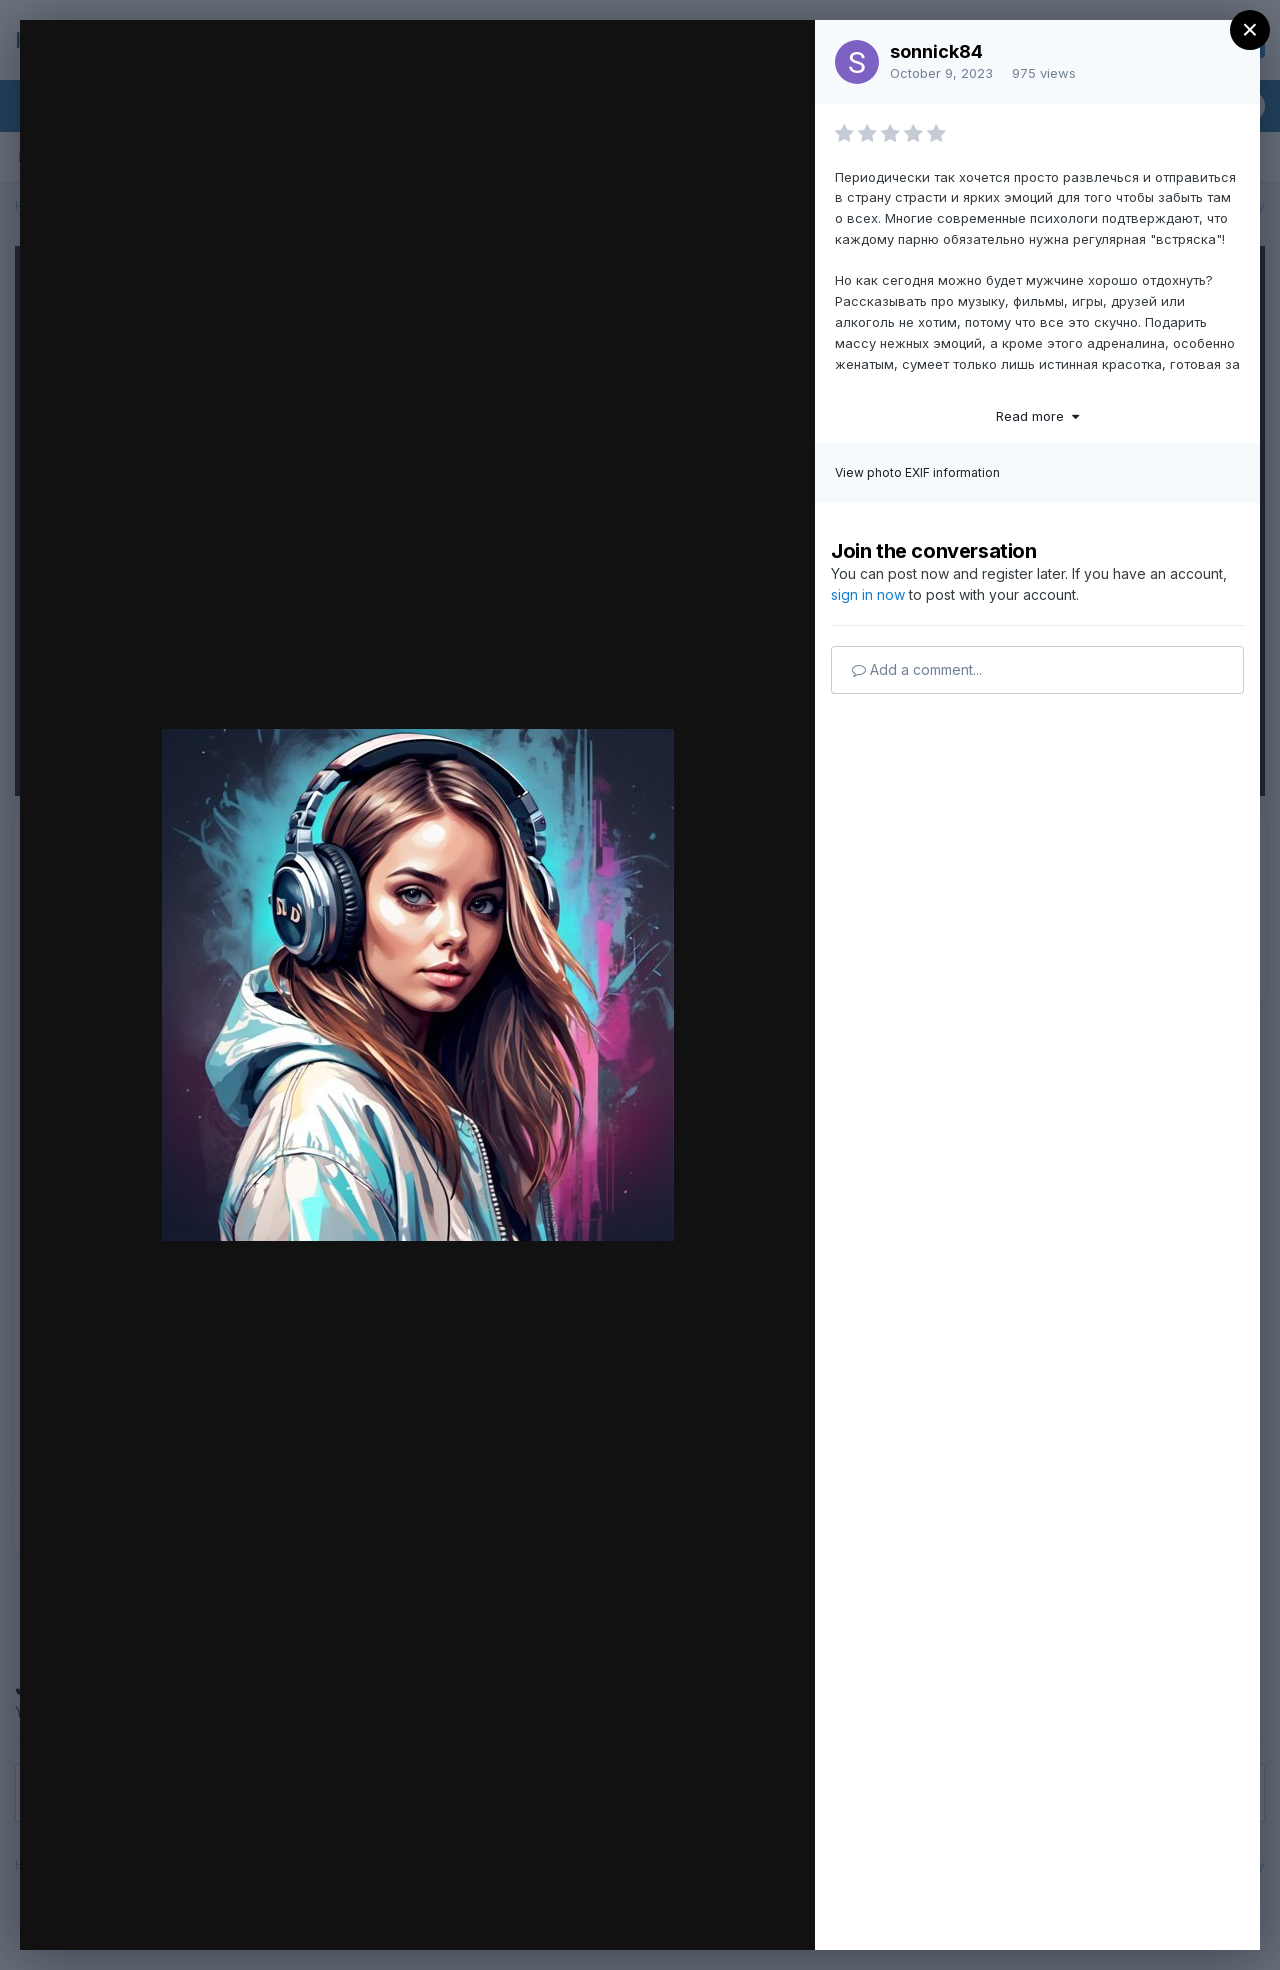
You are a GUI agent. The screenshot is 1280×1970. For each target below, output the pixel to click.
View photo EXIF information (917, 472)
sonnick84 (936, 51)
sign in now (868, 594)
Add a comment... (917, 669)
